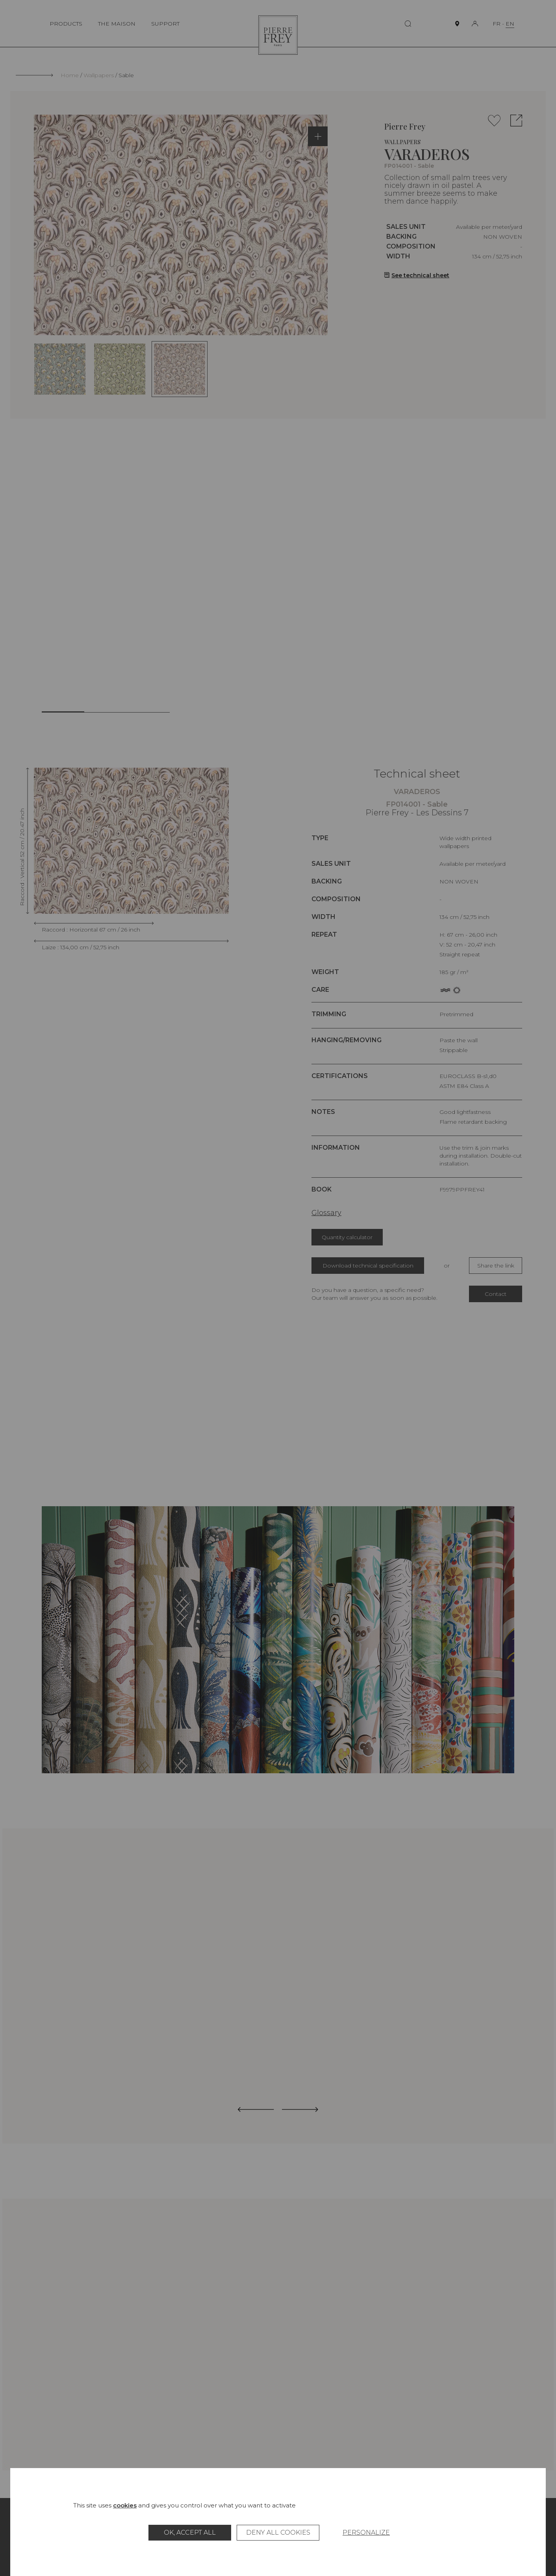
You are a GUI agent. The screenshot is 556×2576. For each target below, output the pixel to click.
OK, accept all (190, 2532)
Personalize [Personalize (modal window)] (366, 2532)
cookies (125, 2505)
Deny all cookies (278, 2532)
